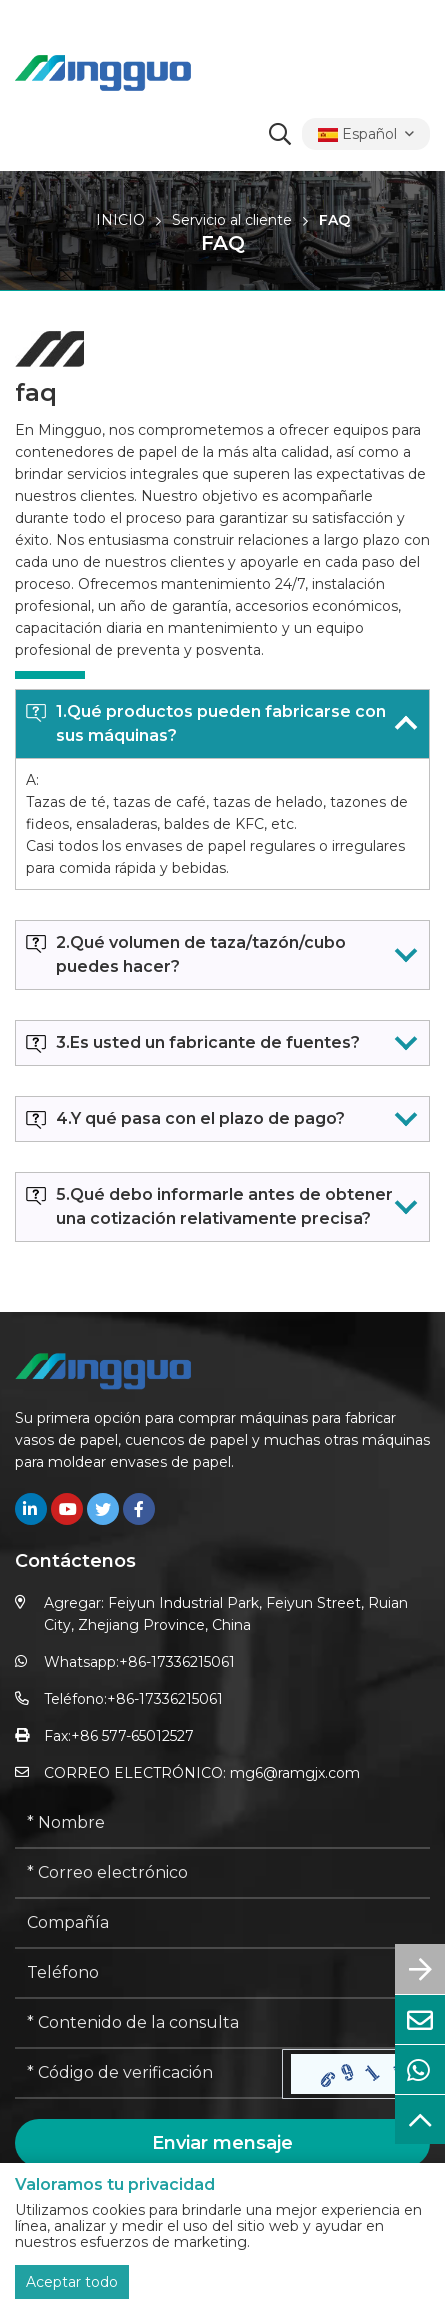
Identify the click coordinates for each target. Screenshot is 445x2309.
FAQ (334, 220)
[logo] (103, 73)
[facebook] (139, 1509)
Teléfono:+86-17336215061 (133, 1699)
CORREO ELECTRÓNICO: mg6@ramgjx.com (202, 1773)
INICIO (120, 220)
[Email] (222, 1874)
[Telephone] (222, 1974)
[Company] (222, 1924)
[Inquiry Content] (222, 2024)
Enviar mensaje (222, 2143)
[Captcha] (149, 2074)
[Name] (222, 1824)
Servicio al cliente (232, 220)
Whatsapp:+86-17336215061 (139, 1662)
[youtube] (67, 1509)
